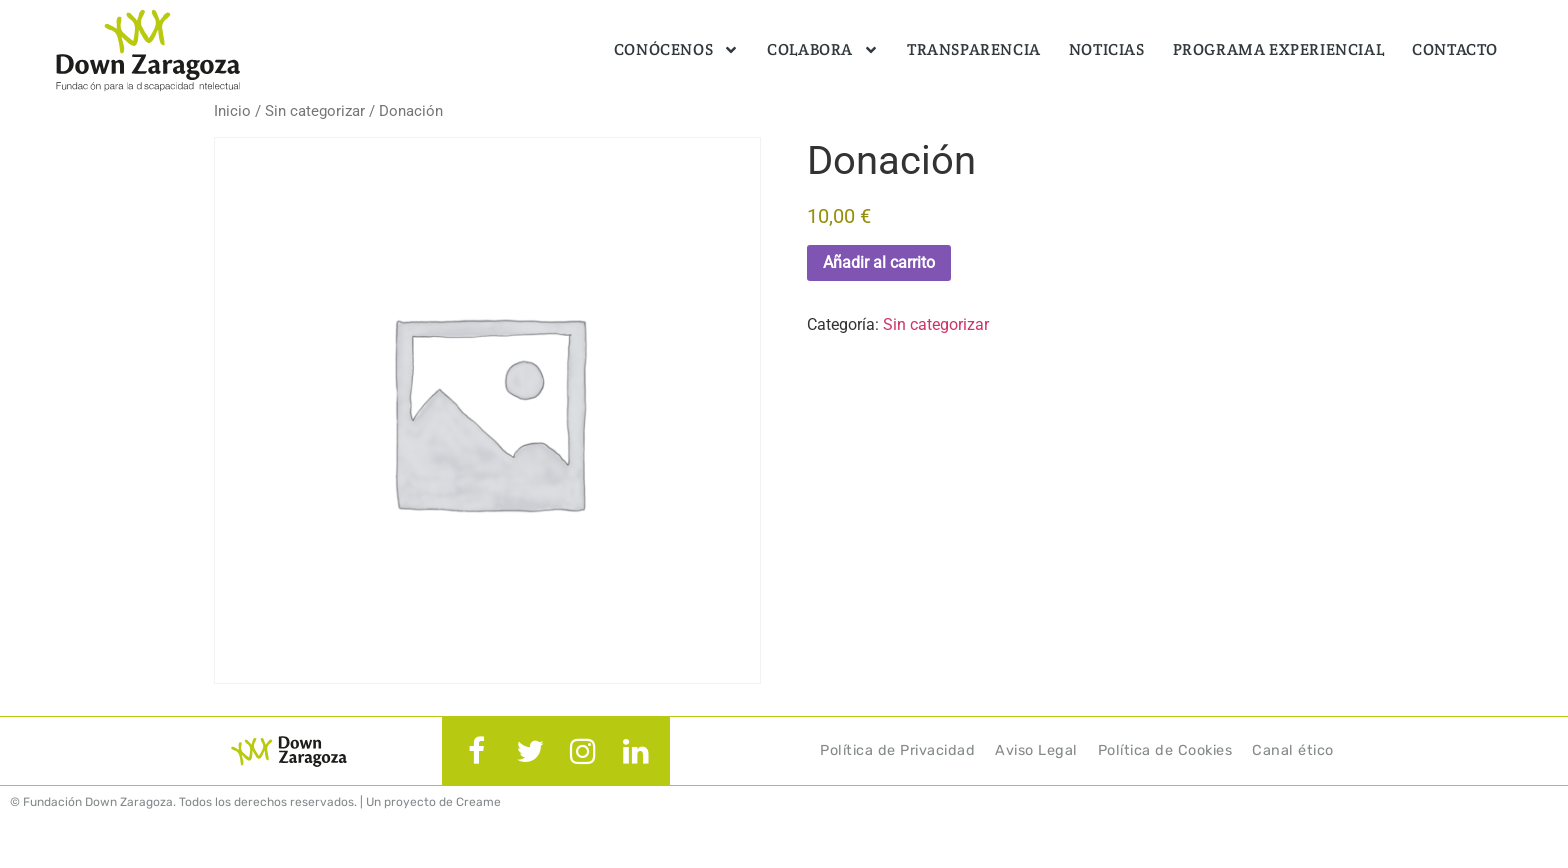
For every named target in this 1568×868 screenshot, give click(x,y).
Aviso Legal (1036, 750)
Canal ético (1293, 750)
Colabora (823, 50)
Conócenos (676, 50)
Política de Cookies (1165, 750)
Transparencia (974, 49)
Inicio (232, 111)
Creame (478, 802)
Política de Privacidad (897, 750)
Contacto (1455, 49)
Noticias (1107, 49)
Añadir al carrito (879, 262)
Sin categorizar (315, 111)
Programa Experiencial (1279, 49)
